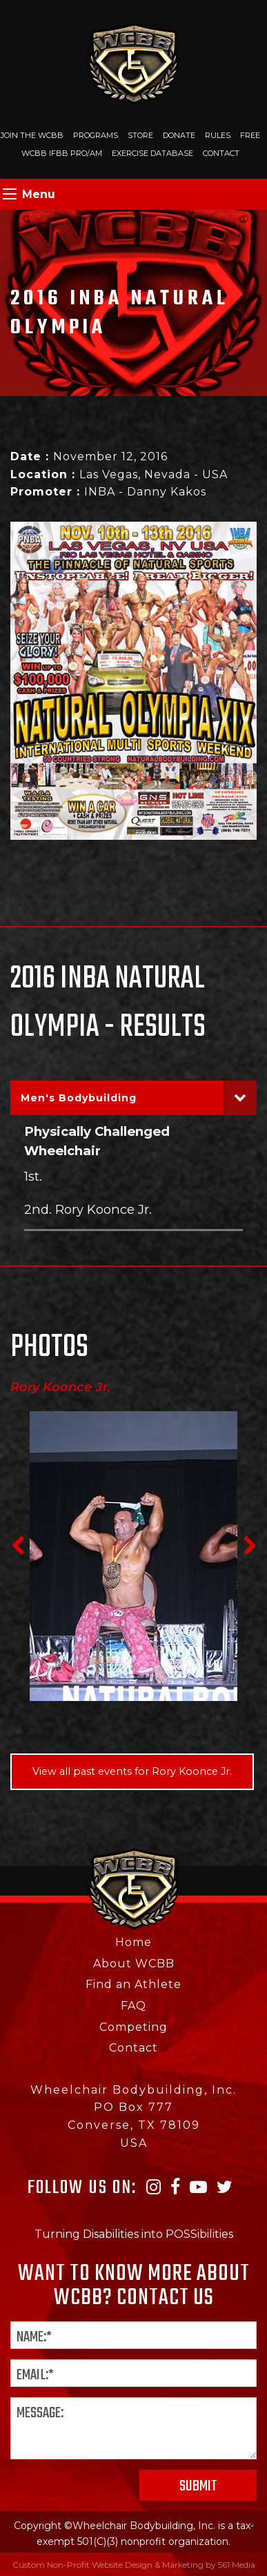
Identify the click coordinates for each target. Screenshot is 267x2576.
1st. (33, 1176)
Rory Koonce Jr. (60, 1387)
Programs (95, 135)
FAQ (133, 2005)
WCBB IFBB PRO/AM (61, 153)
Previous (17, 1545)
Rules (217, 135)
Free (250, 135)
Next (250, 1545)
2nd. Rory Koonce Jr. (88, 1209)
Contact (221, 153)
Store (140, 135)
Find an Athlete (133, 1984)
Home (133, 1942)
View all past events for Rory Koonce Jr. (132, 1771)
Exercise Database (152, 153)
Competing (133, 2027)
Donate (179, 135)
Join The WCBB (32, 135)
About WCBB (134, 1963)
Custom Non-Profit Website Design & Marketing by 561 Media (133, 2564)
